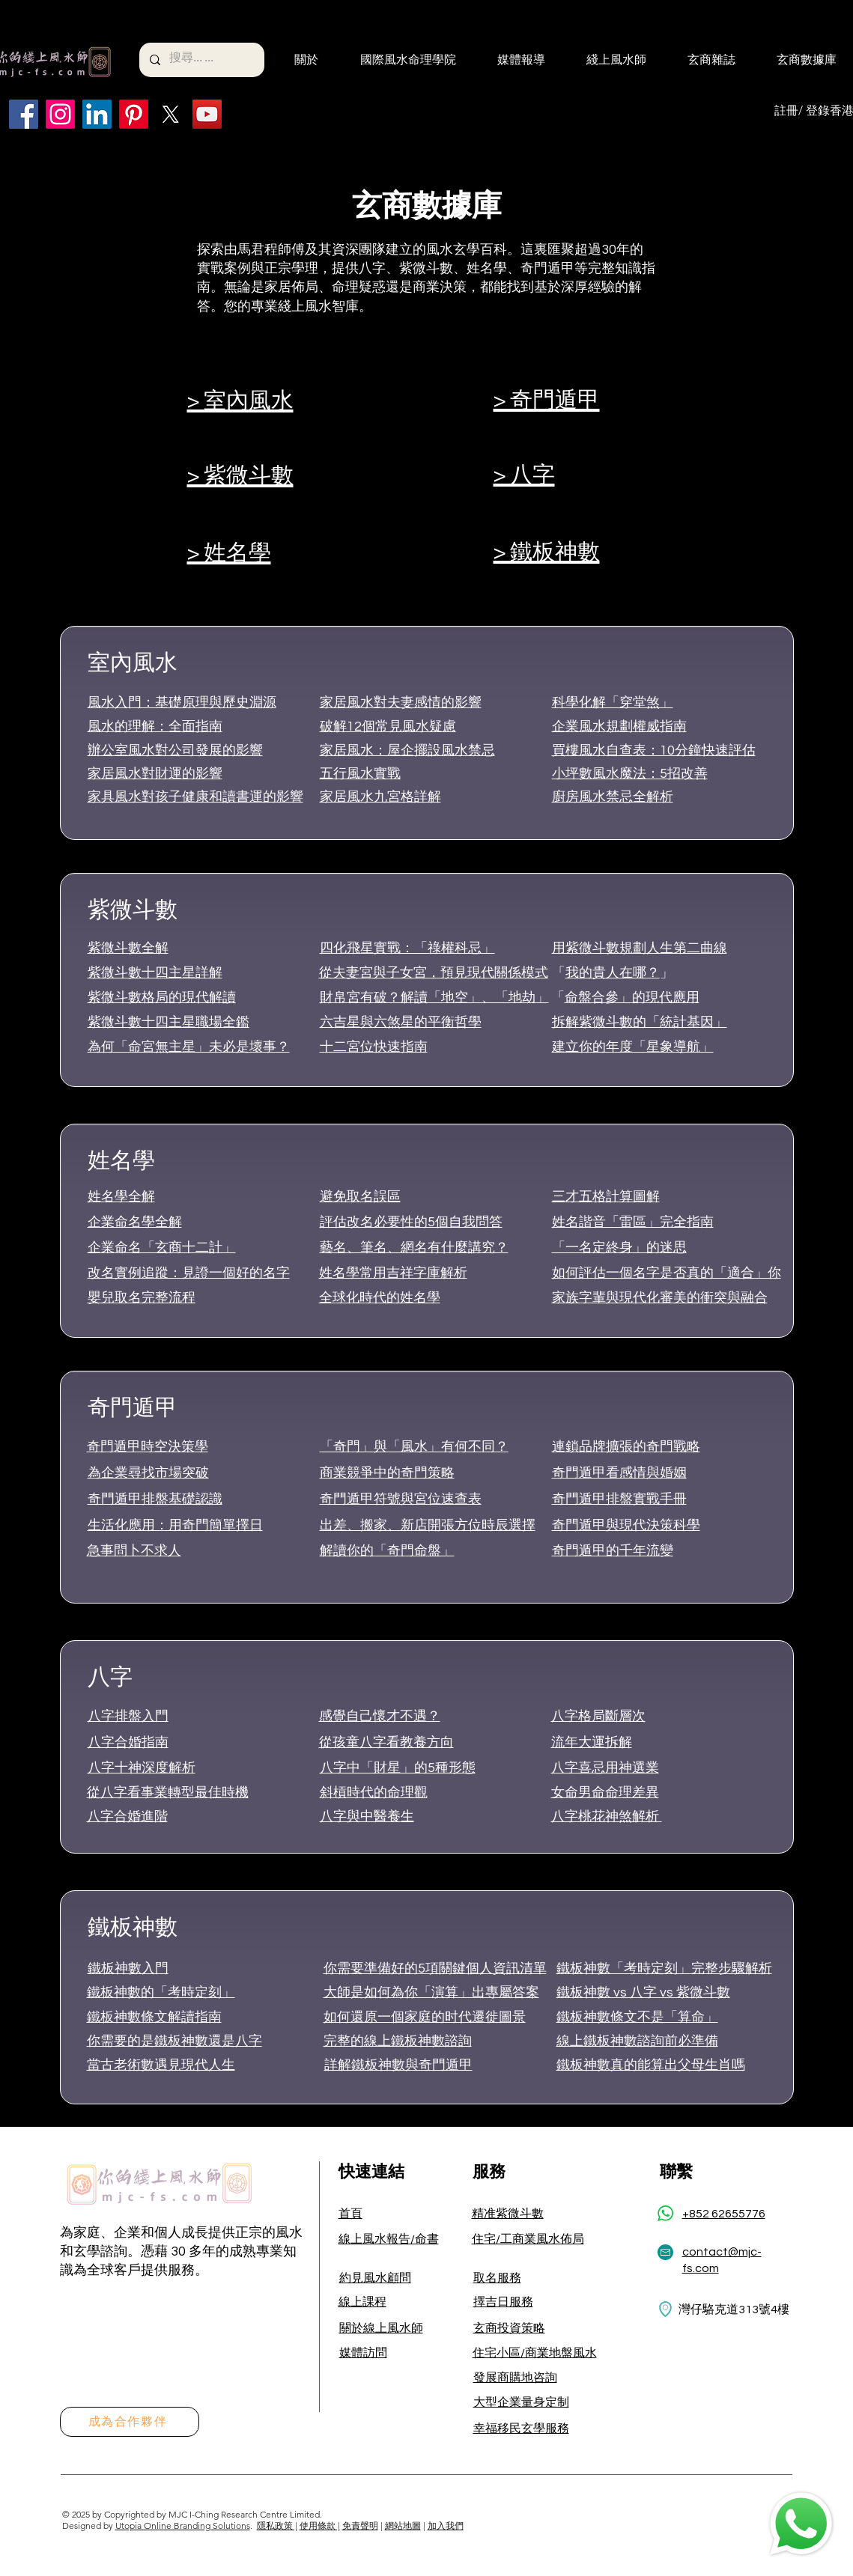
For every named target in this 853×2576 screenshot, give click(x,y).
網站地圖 (403, 2525)
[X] (170, 114)
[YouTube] (207, 114)
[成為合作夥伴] (129, 2422)
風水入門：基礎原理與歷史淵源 (182, 702)
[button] (297, 60)
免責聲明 (360, 2525)
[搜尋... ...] (201, 60)
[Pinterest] (133, 114)
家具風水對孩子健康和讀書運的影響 (195, 797)
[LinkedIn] (97, 114)
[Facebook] (23, 114)
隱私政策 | (277, 2525)
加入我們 (446, 2525)
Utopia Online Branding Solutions (182, 2525)
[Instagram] (60, 114)
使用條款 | (320, 2525)
